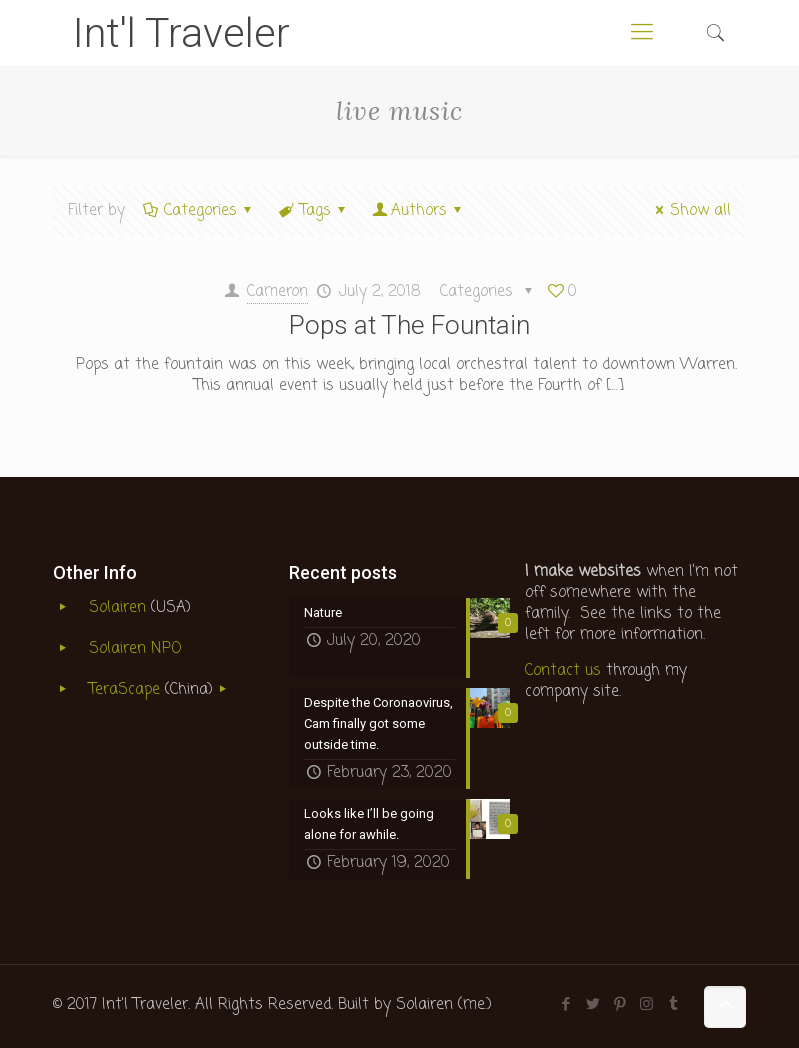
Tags (314, 211)
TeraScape (127, 690)
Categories (199, 211)
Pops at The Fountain (409, 325)
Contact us (563, 671)
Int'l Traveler (181, 33)
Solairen (117, 608)
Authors (419, 211)
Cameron (277, 292)
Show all (690, 211)
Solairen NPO (135, 649)
